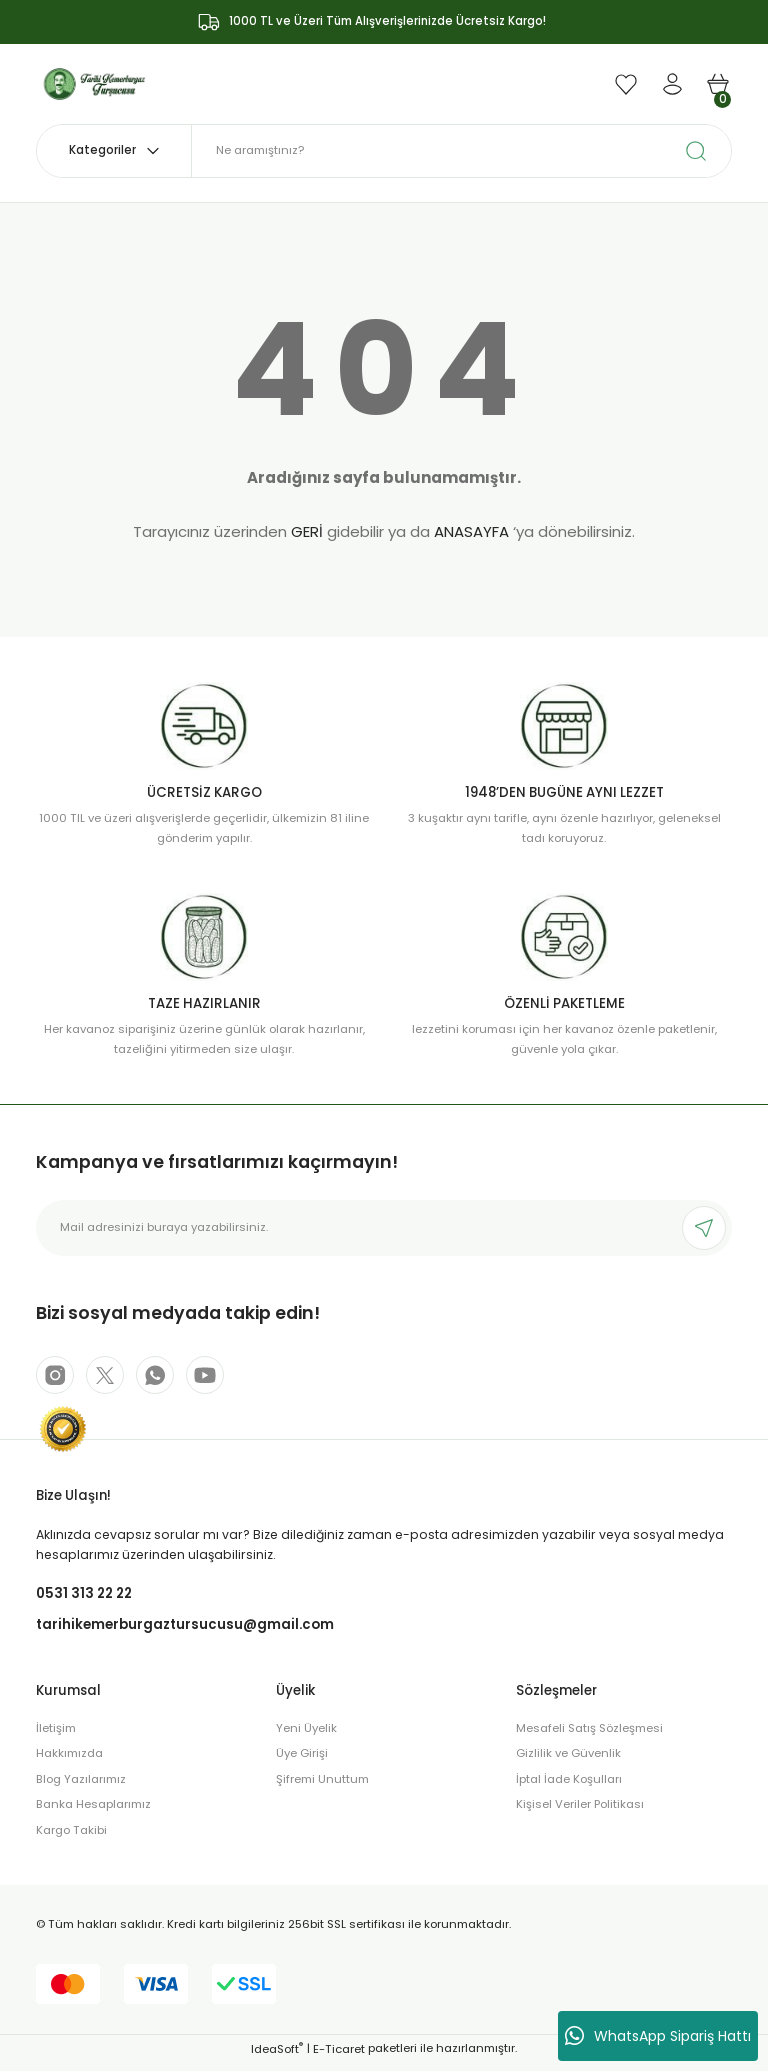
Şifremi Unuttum (322, 1787)
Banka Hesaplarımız (93, 1813)
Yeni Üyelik (306, 1736)
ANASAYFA (471, 531)
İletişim (56, 1736)
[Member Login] (672, 84)
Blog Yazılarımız (81, 1787)
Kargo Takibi (71, 1838)
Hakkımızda (69, 1762)
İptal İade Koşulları (569, 1787)
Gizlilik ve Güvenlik (568, 1762)
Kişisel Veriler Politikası (580, 1813)
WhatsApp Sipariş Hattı (658, 2036)
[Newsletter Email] (384, 1228)
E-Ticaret (339, 2057)
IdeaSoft (277, 2057)
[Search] (461, 151)
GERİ (307, 531)
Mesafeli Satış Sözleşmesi (589, 1736)
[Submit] (704, 1228)
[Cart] (718, 84)
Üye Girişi (302, 1762)
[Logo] (95, 83)
